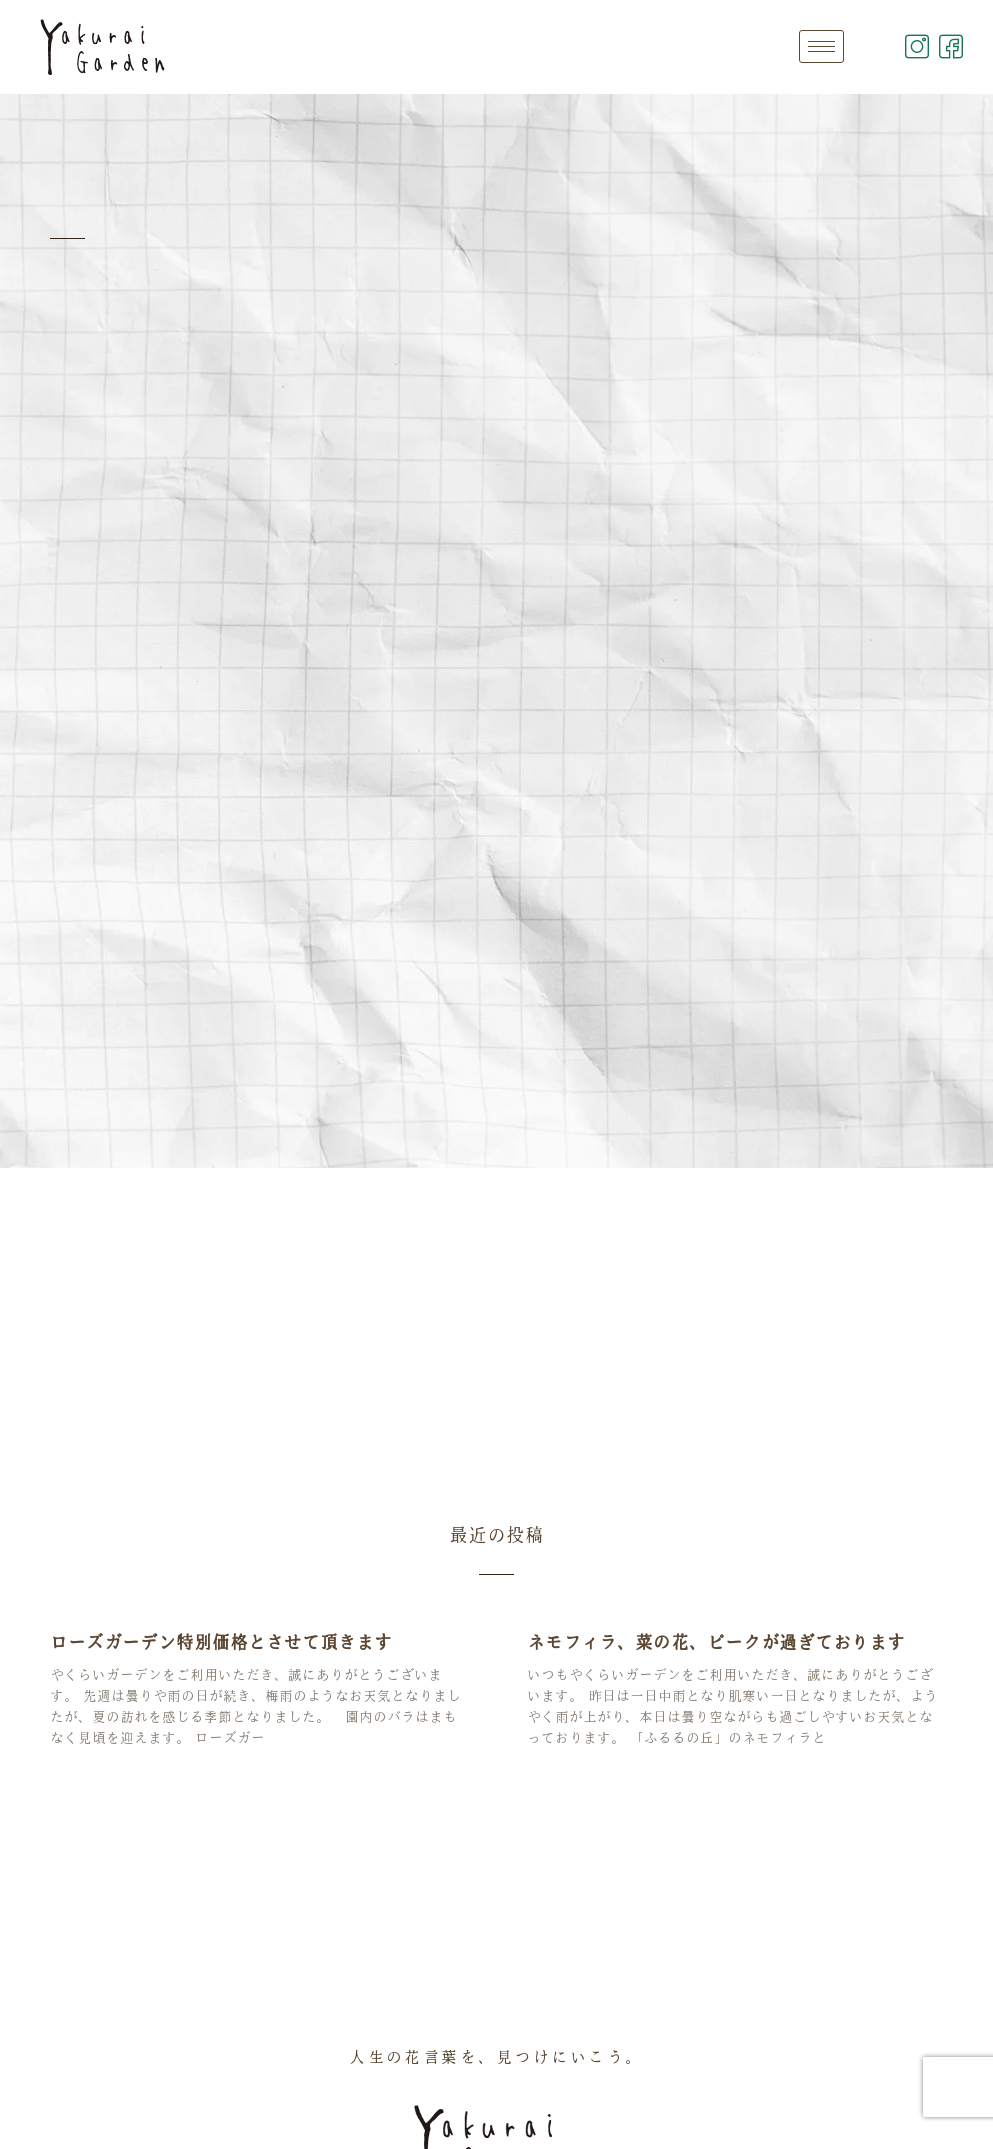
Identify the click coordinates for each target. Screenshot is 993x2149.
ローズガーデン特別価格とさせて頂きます (221, 1642)
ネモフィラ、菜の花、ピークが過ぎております (716, 1642)
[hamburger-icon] (821, 46)
